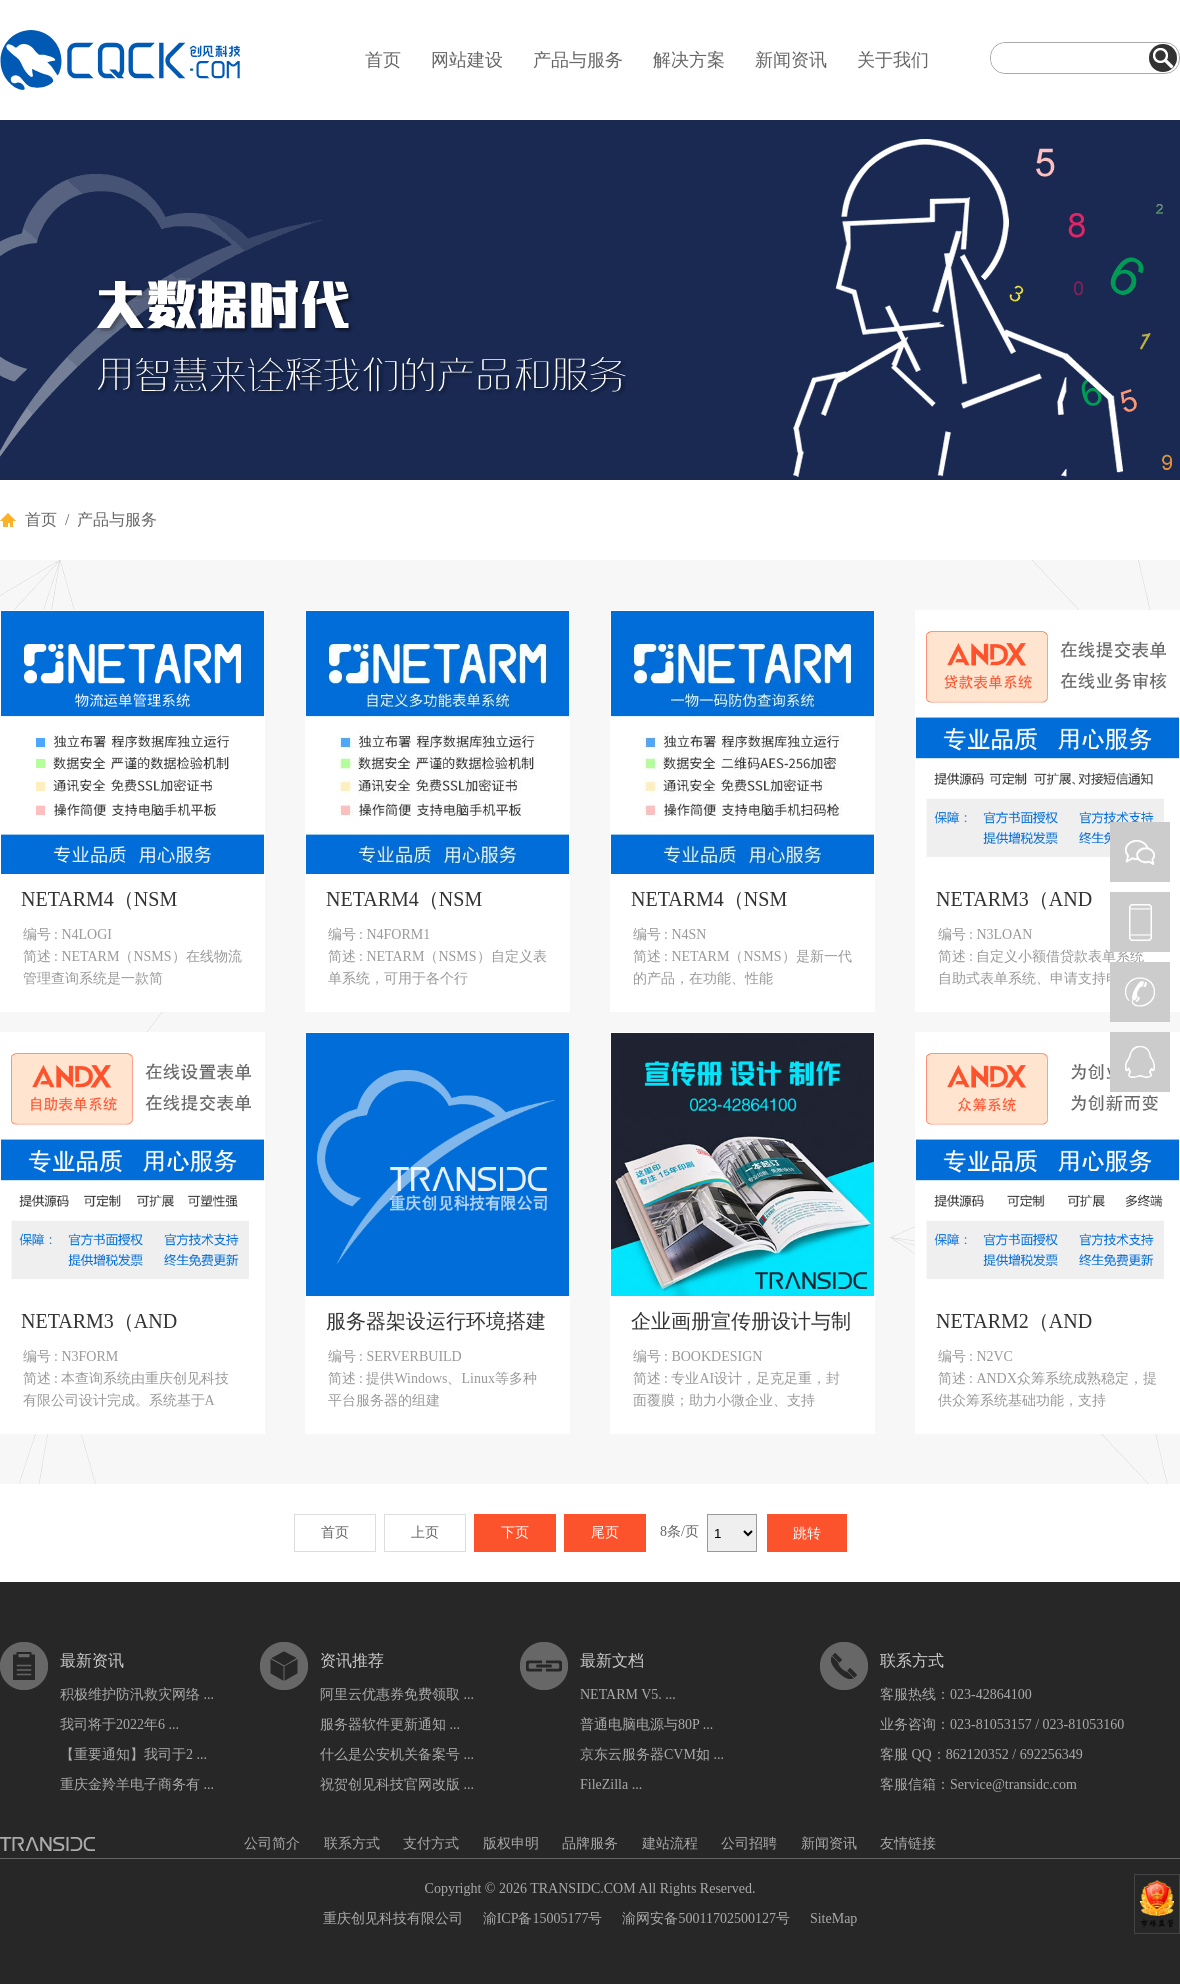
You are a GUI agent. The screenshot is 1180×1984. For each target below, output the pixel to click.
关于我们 (893, 60)
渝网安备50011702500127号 (705, 1918)
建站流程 (670, 1843)
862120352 (977, 1754)
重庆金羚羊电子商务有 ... (137, 1784)
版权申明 (511, 1843)
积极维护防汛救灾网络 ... (137, 1694)
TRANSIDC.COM (582, 1888)
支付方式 (431, 1843)
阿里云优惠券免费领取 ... (397, 1694)
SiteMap (833, 1918)
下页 (515, 1532)
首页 (383, 60)
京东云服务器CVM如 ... (652, 1754)
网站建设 (467, 60)
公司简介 (272, 1843)
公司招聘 (749, 1843)
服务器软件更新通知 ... (390, 1724)
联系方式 (352, 1843)
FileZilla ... (611, 1784)
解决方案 (689, 60)
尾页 (605, 1532)
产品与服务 (578, 60)
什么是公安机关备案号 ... (397, 1754)
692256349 (1051, 1754)
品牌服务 (590, 1843)
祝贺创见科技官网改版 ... (397, 1784)
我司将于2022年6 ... (119, 1724)
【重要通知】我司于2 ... (133, 1754)
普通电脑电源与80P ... (646, 1724)
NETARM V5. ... (628, 1694)
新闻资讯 (791, 60)
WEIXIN (1140, 852)
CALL (1140, 992)
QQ (1140, 1062)
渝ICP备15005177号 (543, 1918)
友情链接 (908, 1843)
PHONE (1140, 922)
